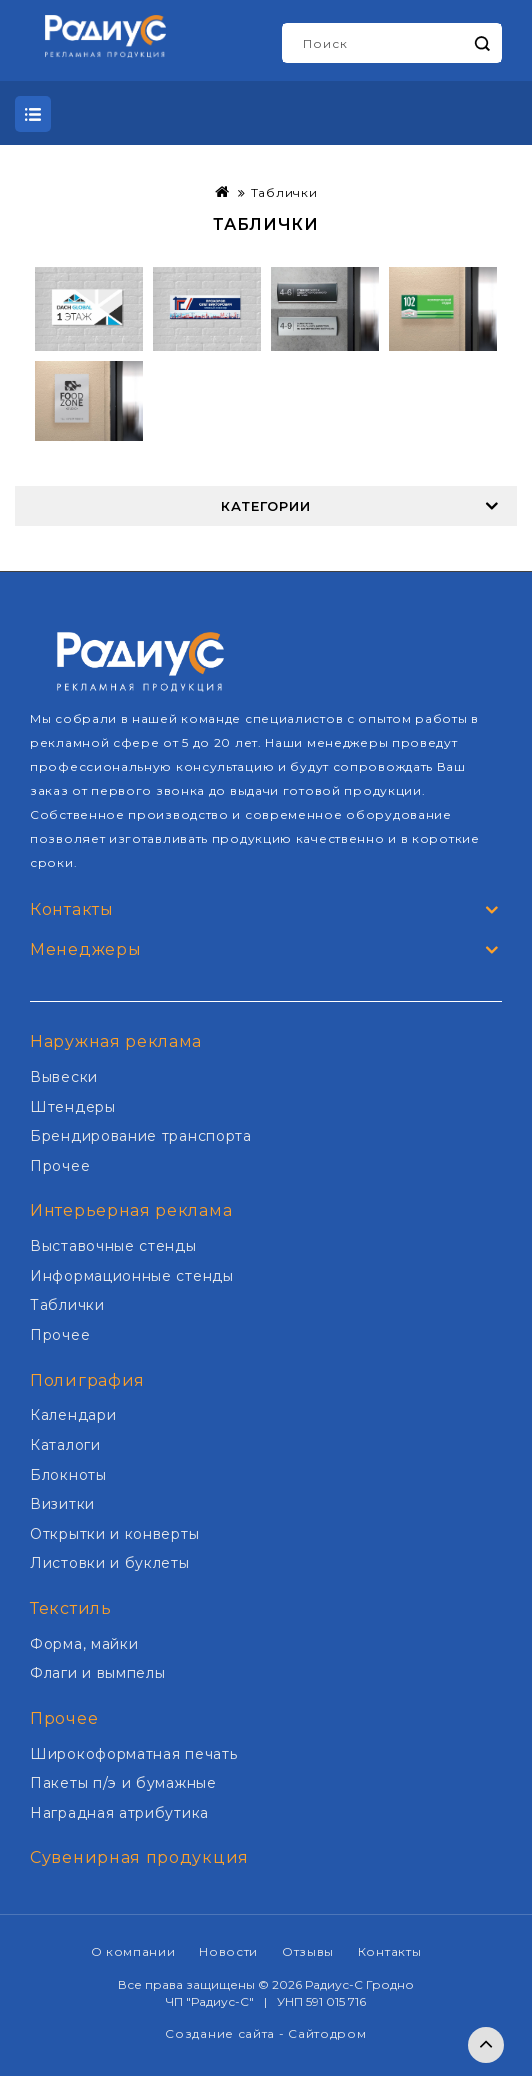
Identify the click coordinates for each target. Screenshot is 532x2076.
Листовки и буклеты (110, 1563)
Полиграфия (87, 1380)
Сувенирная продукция (139, 1857)
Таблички (284, 192)
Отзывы (308, 1951)
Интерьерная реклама (131, 1210)
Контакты (390, 1951)
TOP (486, 2045)
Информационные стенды (132, 1276)
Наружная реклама (116, 1041)
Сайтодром (327, 2033)
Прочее (60, 1166)
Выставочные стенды (113, 1246)
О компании (133, 1951)
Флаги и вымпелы (98, 1673)
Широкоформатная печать (133, 1754)
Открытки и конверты (114, 1534)
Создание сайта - (226, 2033)
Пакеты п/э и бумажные (123, 1783)
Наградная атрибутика (119, 1813)
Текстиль (71, 1608)
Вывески (64, 1077)
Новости (228, 1951)
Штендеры (73, 1107)
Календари (73, 1415)
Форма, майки (84, 1644)
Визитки (62, 1504)
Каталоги (65, 1445)
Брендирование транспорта (141, 1136)
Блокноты (68, 1475)
